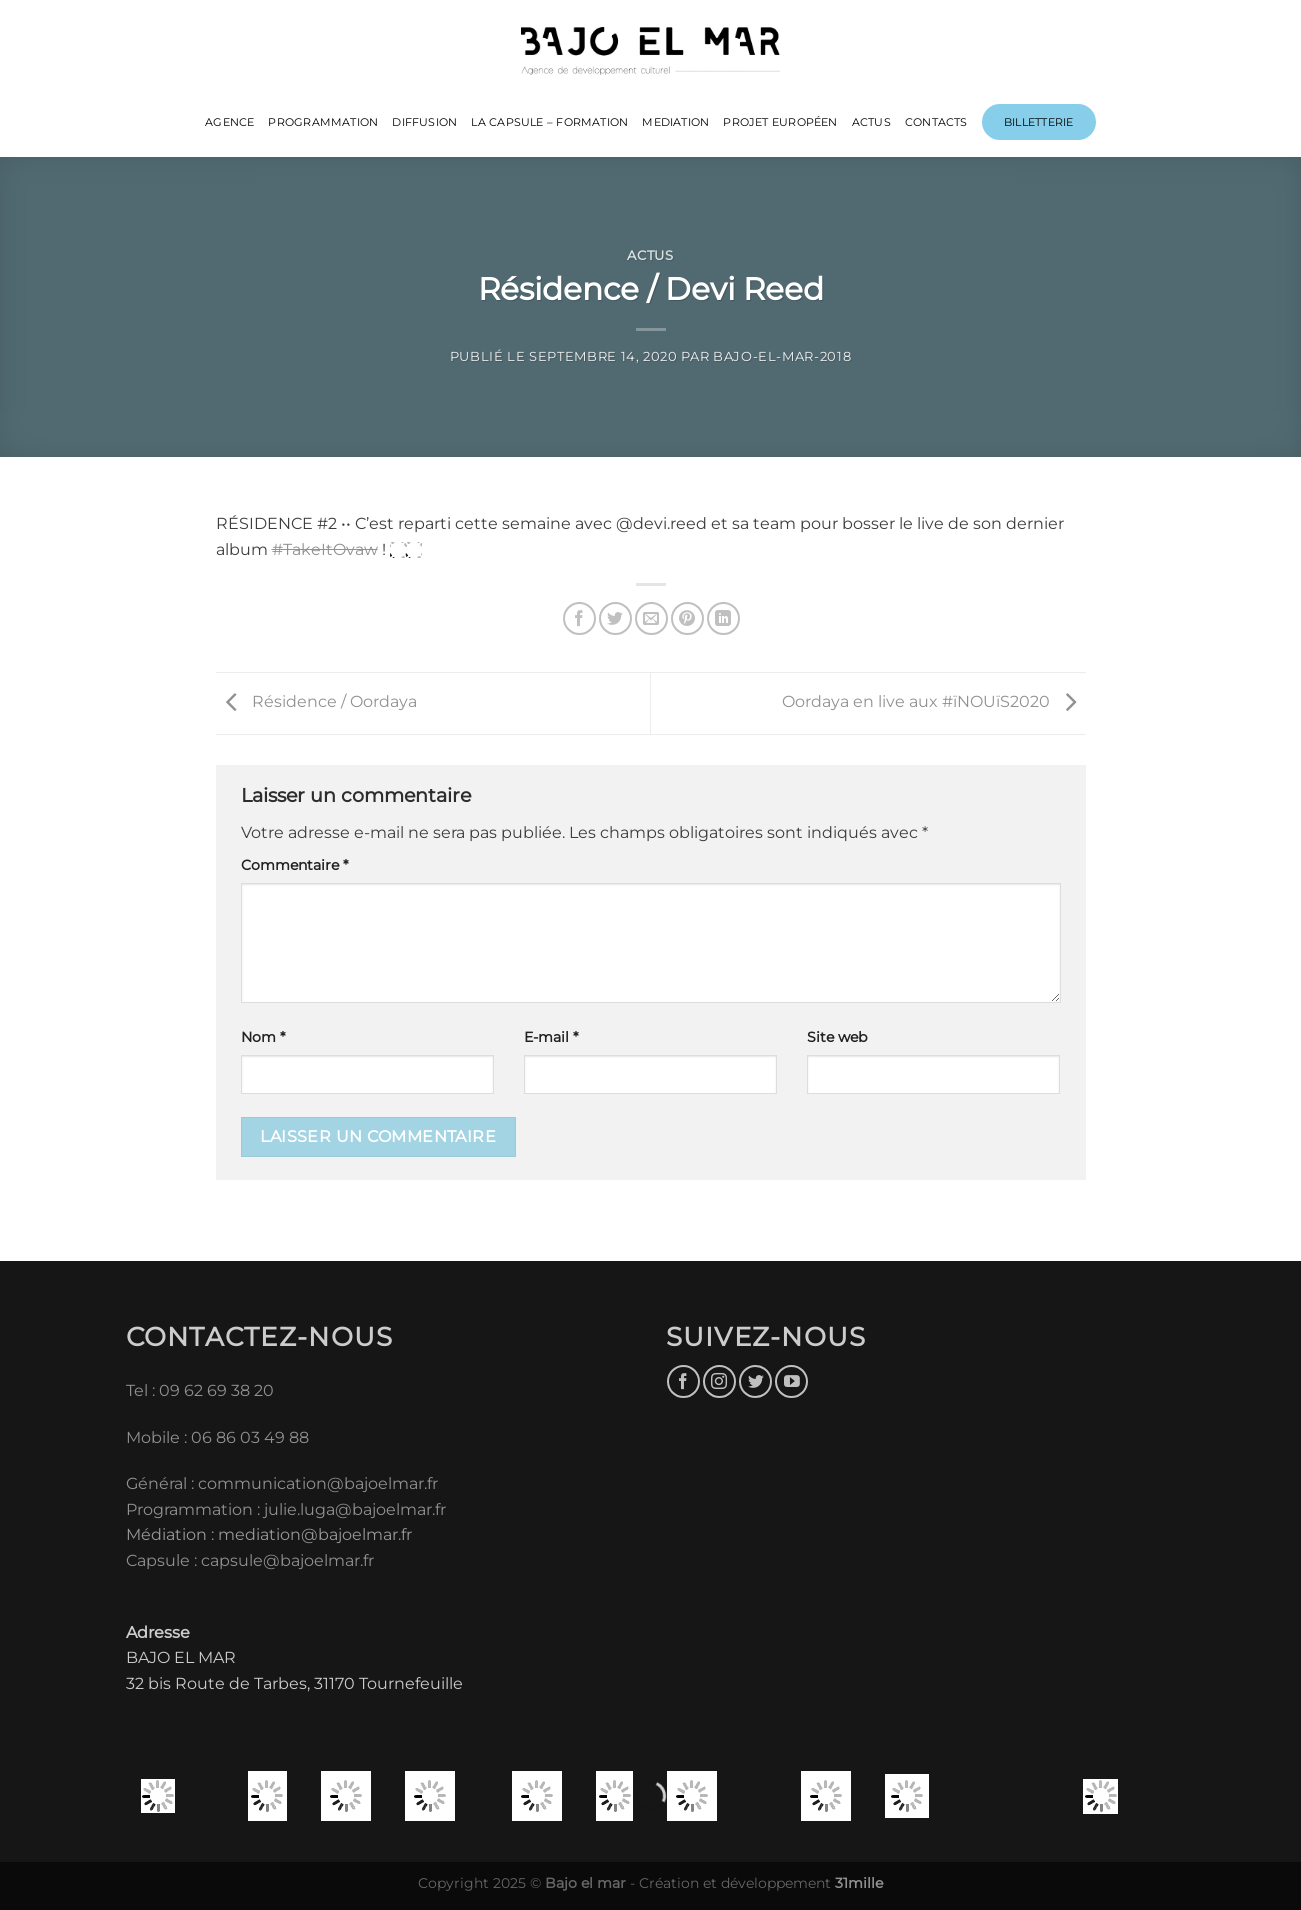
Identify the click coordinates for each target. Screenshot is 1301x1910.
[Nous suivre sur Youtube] (791, 1381)
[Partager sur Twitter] (615, 618)
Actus (650, 255)
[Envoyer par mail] (651, 618)
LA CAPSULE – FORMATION (549, 122)
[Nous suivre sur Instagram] (719, 1381)
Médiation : (170, 1534)
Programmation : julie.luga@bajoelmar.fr (288, 1509)
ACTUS (871, 122)
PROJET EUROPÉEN (780, 122)
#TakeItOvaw (325, 549)
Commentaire (294, 865)
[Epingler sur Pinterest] (687, 618)
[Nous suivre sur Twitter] (755, 1381)
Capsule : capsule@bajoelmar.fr (250, 1560)
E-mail (551, 1037)
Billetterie (1038, 122)
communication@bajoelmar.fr (318, 1483)
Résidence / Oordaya (316, 702)
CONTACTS (936, 122)
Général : (162, 1483)
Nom (263, 1037)
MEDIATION (675, 122)
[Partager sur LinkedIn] (723, 618)
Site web (837, 1037)
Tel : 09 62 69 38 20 (200, 1390)
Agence (229, 122)
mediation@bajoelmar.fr (315, 1534)
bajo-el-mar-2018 (782, 356)
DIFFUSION (424, 122)
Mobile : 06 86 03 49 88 (217, 1437)
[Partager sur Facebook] (579, 618)
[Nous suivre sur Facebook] (683, 1381)
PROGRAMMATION (323, 122)
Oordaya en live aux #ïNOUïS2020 (934, 702)
